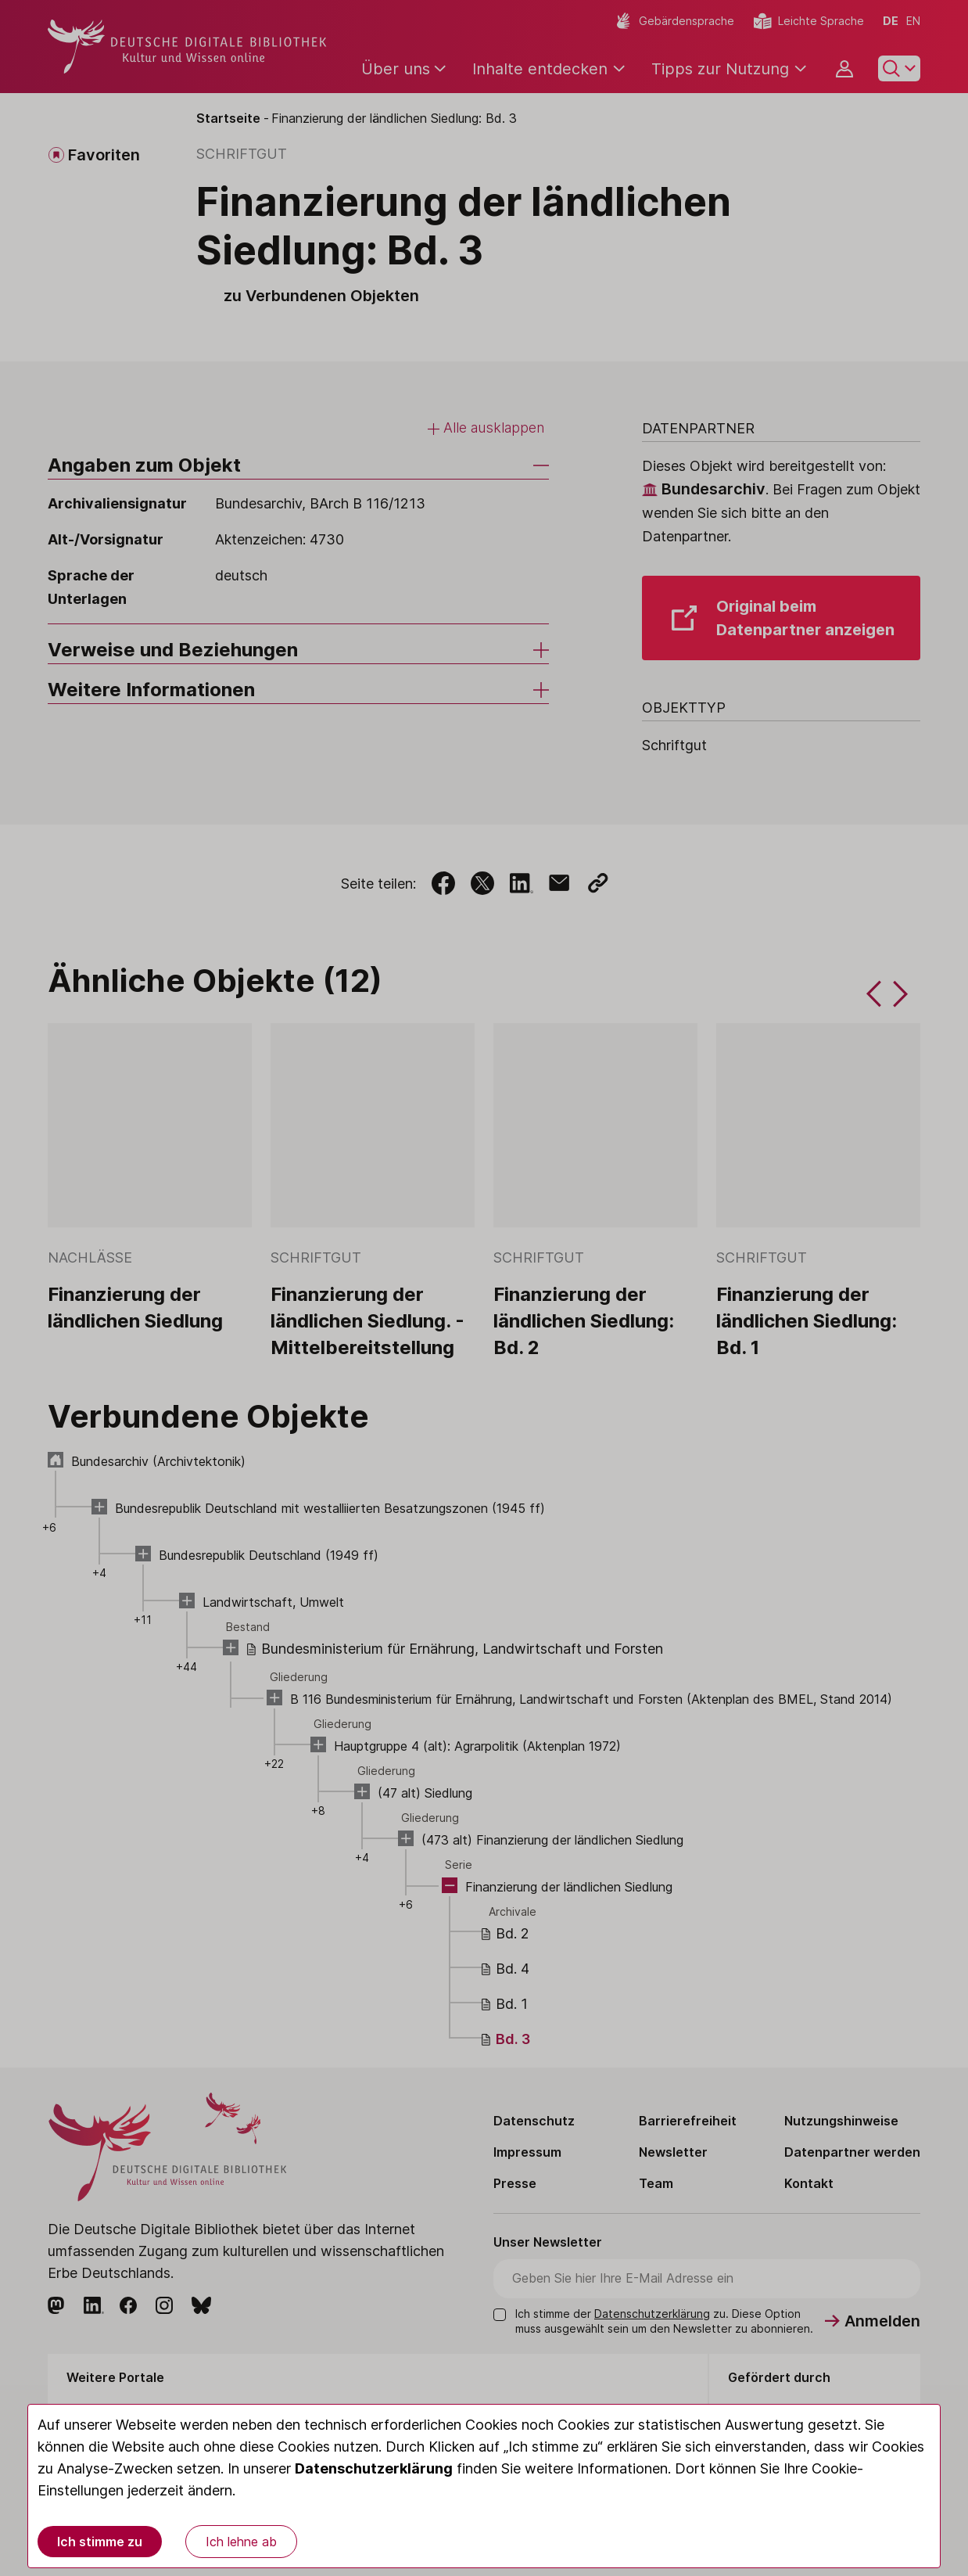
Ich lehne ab (241, 2541)
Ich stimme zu (99, 2541)
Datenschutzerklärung (374, 2468)
